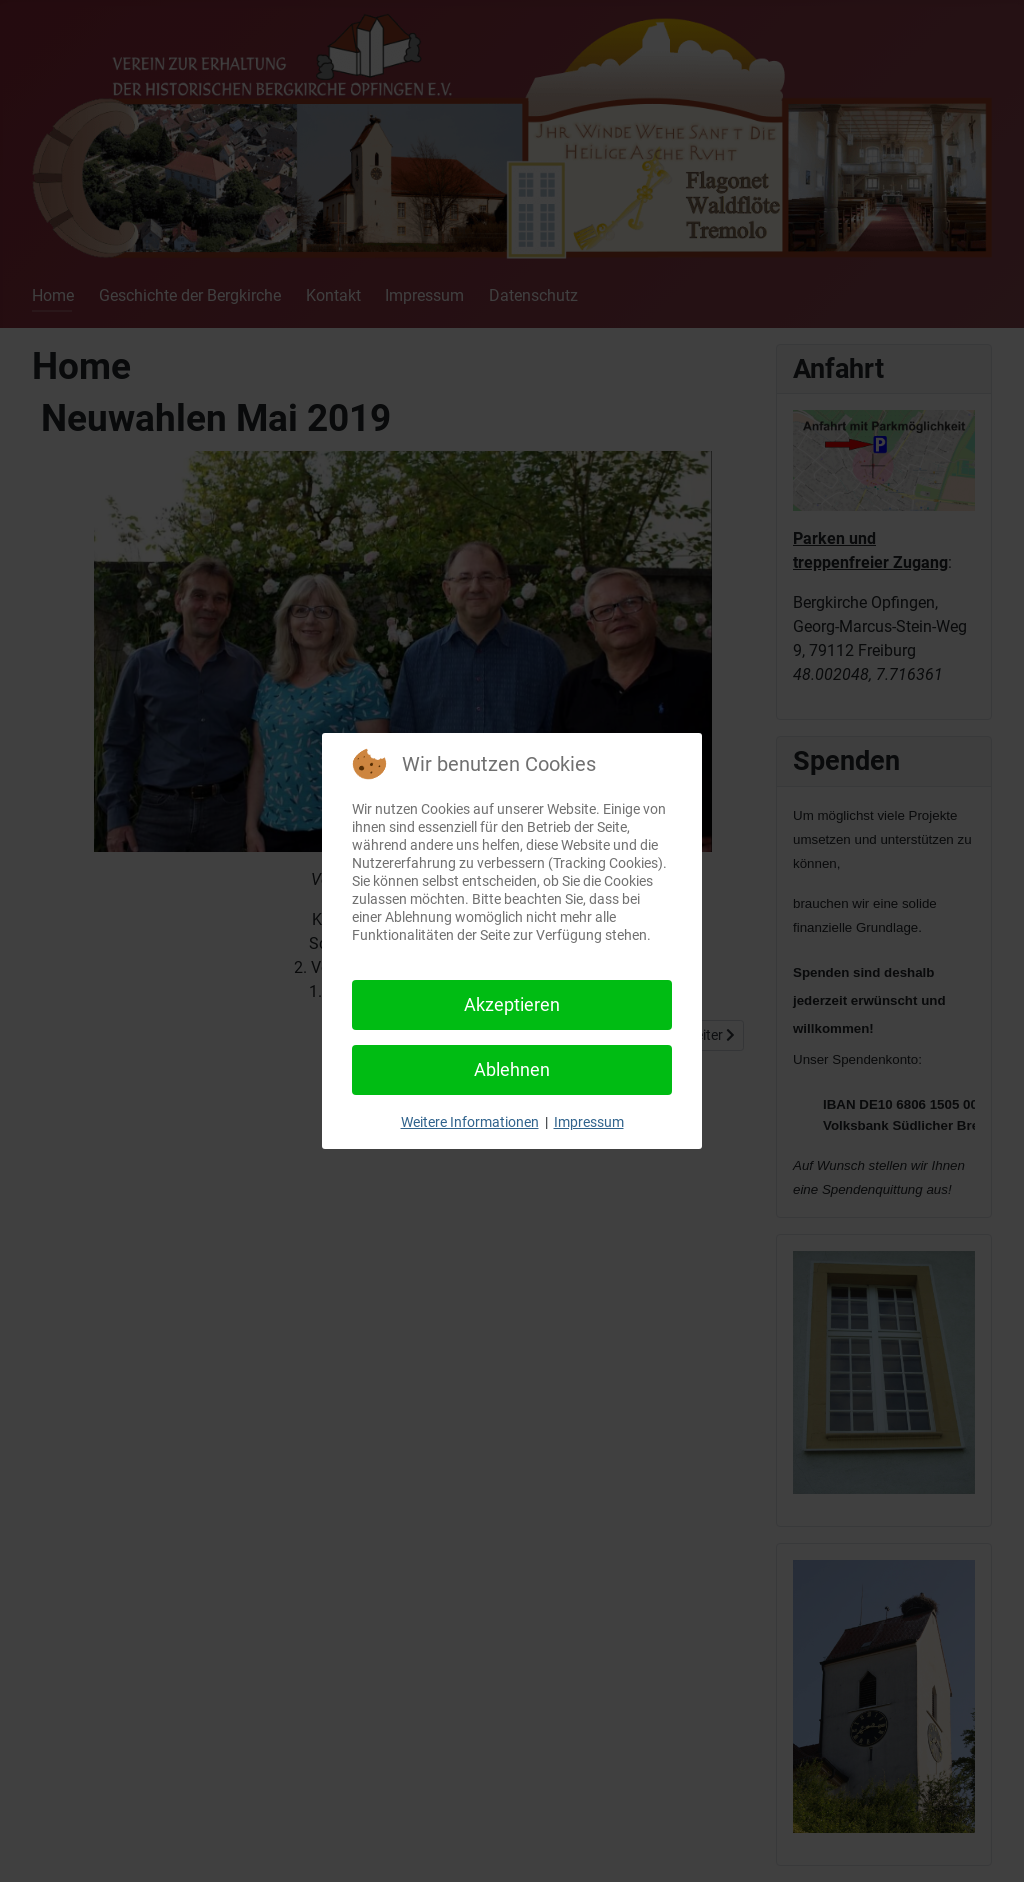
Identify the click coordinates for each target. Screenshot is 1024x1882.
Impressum (589, 1122)
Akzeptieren (512, 1004)
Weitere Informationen (470, 1122)
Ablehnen (512, 1069)
